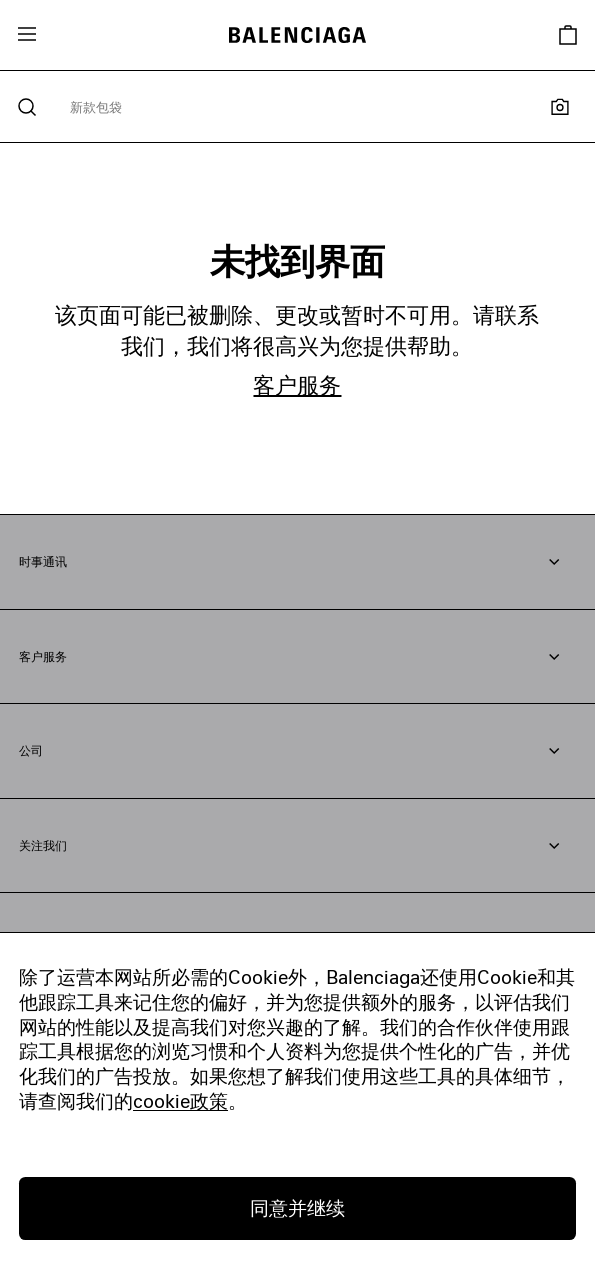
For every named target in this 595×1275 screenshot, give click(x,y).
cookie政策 (180, 1101)
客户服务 (297, 384)
